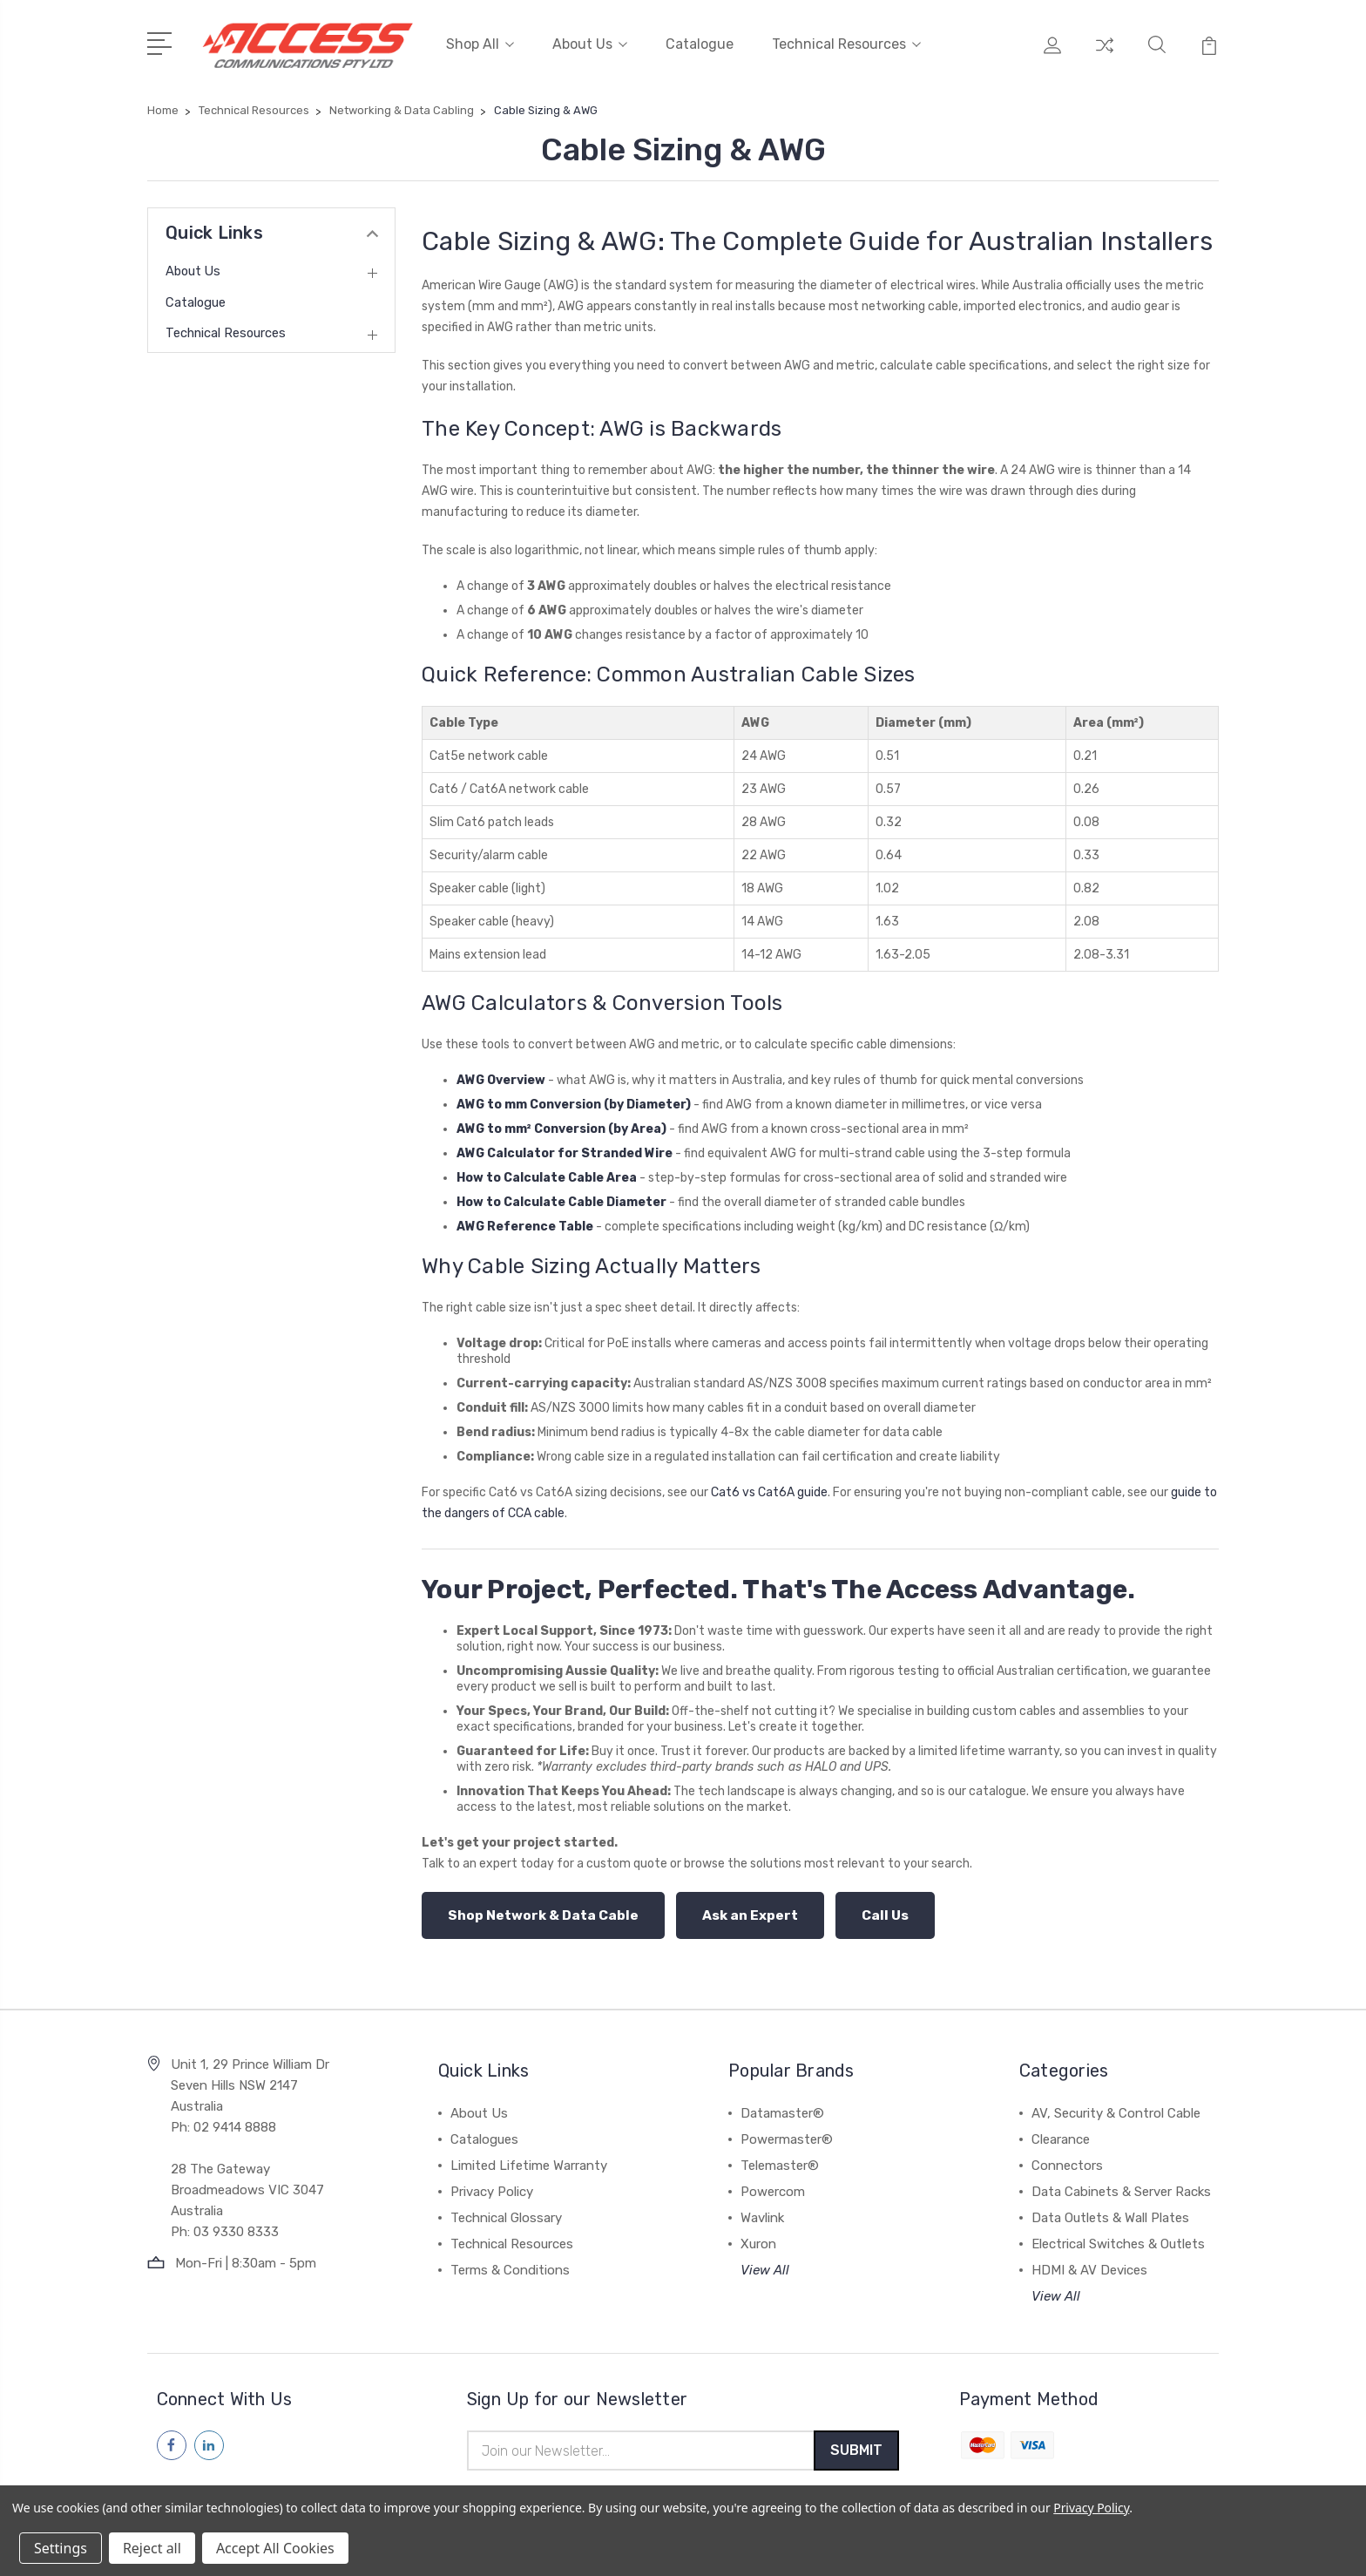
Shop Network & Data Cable (543, 1909)
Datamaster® (782, 2107)
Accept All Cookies (275, 2548)
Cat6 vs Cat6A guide (769, 1487)
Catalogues (484, 2133)
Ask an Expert (750, 1909)
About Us (589, 41)
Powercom (772, 2185)
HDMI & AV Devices (1089, 2264)
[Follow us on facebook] (171, 2439)
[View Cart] (1209, 52)
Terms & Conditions (510, 2264)
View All (764, 2264)
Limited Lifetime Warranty (528, 2159)
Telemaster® (779, 2159)
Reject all (152, 2548)
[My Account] (1052, 52)
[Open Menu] (162, 39)
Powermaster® (786, 2133)
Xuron (758, 2238)
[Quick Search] (1157, 52)
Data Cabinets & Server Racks (1121, 2185)
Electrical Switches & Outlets (1118, 2238)
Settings (60, 2548)
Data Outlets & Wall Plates (1110, 2212)
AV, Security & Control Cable (1115, 2107)
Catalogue (700, 41)
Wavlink (762, 2212)
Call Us (885, 1909)
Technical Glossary (506, 2212)
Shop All (480, 41)
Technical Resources (846, 41)
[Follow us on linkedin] (209, 2439)
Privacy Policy (491, 2185)
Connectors (1067, 2159)
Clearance (1060, 2133)
